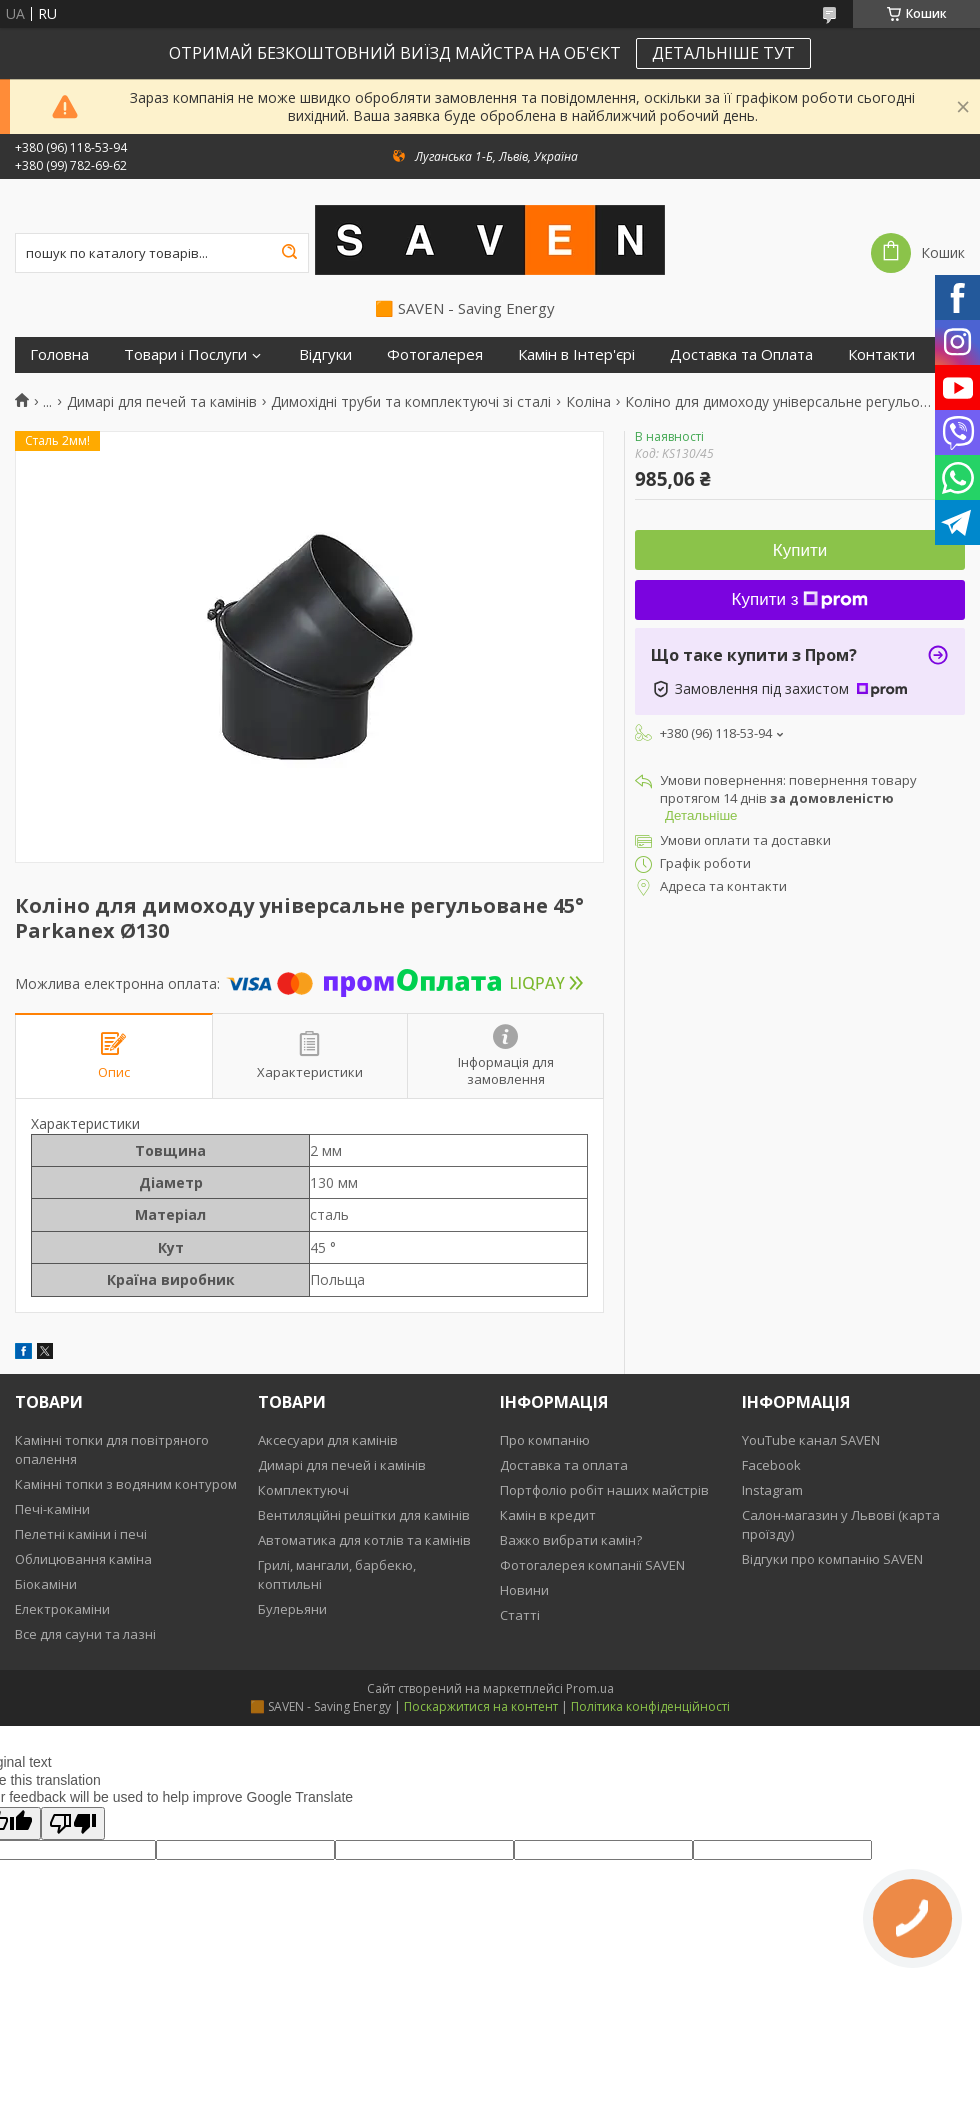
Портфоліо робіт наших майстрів (604, 1490)
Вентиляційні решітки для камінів (364, 1515)
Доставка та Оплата (741, 354)
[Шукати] (289, 253)
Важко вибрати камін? (571, 1540)
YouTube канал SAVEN (811, 1440)
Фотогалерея (435, 354)
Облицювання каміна (83, 1559)
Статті (520, 1615)
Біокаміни (46, 1584)
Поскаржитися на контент (481, 1706)
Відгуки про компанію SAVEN (832, 1559)
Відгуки (325, 354)
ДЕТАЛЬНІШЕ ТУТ (723, 53)
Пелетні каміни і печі (81, 1534)
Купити (800, 550)
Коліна (588, 402)
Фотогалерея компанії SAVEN (592, 1565)
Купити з (800, 599)
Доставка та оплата (564, 1465)
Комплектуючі (303, 1490)
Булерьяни (292, 1609)
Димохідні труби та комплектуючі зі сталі (411, 402)
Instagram (772, 1490)
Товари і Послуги (185, 354)
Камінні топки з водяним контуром (126, 1484)
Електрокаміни (62, 1609)
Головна (59, 354)
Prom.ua (590, 1688)
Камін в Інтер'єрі (576, 354)
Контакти (881, 354)
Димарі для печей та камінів (162, 402)
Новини (524, 1590)
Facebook (771, 1465)
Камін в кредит (548, 1515)
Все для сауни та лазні (85, 1634)
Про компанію (545, 1440)
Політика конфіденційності (650, 1706)
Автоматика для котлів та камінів (364, 1540)
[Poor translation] (73, 1823)
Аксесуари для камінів (328, 1440)
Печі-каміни (52, 1509)
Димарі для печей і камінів (342, 1465)
